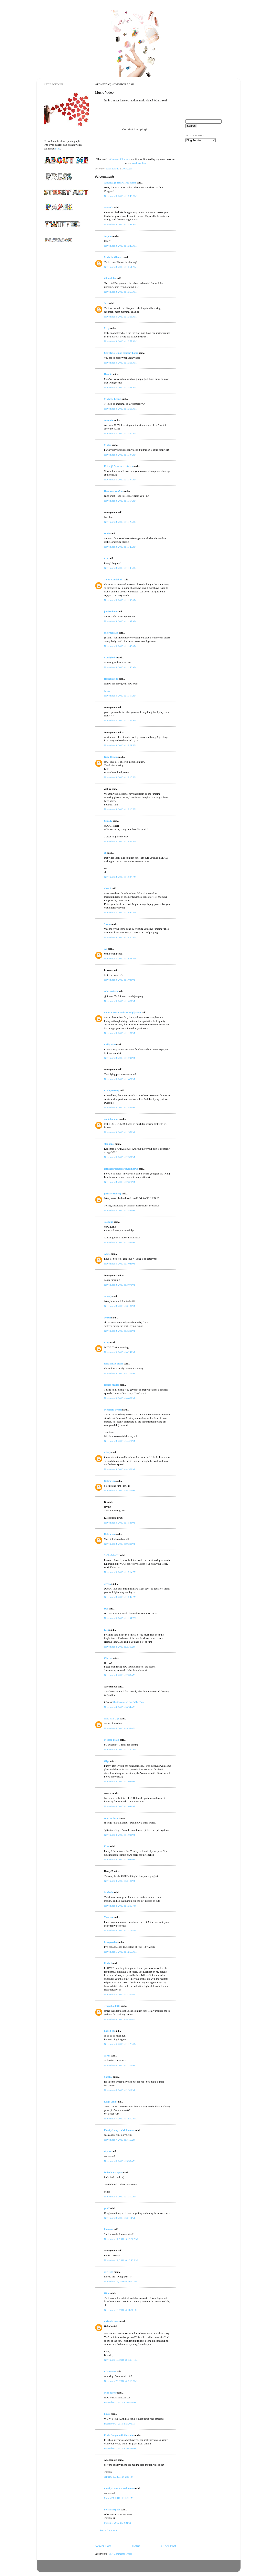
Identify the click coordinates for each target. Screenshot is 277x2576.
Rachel (108, 1963)
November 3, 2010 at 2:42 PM (119, 1210)
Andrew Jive (139, 163)
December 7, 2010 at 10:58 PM (120, 2448)
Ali (105, 948)
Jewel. (107, 1583)
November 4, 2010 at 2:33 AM (119, 1675)
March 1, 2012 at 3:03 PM (117, 2522)
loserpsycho (110, 1942)
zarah (107, 2055)
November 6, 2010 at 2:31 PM (119, 2090)
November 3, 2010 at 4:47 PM (119, 1441)
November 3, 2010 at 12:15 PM (120, 777)
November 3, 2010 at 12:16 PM (120, 809)
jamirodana (110, 611)
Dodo (107, 533)
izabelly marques (113, 2172)
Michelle (109, 1892)
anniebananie (111, 1119)
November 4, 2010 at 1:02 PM (119, 1781)
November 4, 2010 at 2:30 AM (119, 1646)
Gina (107, 2293)
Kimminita (110, 278)
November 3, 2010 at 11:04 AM (120, 454)
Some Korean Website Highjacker (122, 1012)
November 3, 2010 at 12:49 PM (120, 912)
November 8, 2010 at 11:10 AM (120, 2196)
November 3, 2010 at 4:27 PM (119, 1373)
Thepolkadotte (112, 2006)
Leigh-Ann (110, 2101)
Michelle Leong (112, 399)
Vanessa (108, 1917)
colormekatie (111, 632)
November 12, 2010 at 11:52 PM (121, 2281)
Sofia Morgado (112, 2509)
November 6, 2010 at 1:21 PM (119, 2065)
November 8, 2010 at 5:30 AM (119, 2161)
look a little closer (114, 1363)
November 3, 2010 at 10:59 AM (120, 433)
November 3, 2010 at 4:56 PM (119, 1469)
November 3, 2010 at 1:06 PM (119, 1001)
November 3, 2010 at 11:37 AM (120, 621)
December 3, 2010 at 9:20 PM (119, 2423)
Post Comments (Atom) (121, 2553)
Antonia (108, 420)
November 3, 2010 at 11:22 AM (120, 522)
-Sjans (107, 2151)
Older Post (168, 2546)
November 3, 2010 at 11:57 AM (120, 695)
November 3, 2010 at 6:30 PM (119, 1490)
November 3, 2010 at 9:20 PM (119, 1543)
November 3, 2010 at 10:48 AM (120, 196)
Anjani (108, 236)
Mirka (107, 445)
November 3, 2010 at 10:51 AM (120, 267)
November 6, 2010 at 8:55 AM (119, 2019)
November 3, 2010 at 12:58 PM (120, 958)
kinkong (108, 2229)
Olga (106, 1761)
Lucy (107, 1342)
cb (105, 852)
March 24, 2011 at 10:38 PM (118, 2498)
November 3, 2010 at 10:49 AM (120, 224)
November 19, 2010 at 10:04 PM (121, 2359)
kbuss (107, 2413)
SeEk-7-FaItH (112, 1555)
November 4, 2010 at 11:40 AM (120, 1749)
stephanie (109, 1143)
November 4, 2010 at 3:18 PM (119, 1881)
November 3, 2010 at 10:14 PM (120, 1572)
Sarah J (108, 2076)
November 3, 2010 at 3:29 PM (119, 1330)
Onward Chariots (120, 159)
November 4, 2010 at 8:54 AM (119, 1707)
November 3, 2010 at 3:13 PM (119, 1306)
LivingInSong (111, 1090)
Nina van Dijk (112, 1718)
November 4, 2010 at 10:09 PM (120, 1905)
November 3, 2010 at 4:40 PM (119, 1398)
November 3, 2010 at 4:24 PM (119, 1352)
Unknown (109, 1481)
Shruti (107, 888)
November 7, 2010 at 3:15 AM (119, 2139)
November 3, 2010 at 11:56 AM (120, 667)
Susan (107, 924)
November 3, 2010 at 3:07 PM (119, 1284)
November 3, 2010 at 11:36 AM (120, 600)
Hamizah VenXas (113, 491)
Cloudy (108, 820)
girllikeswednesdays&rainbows (121, 1168)
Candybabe (110, 657)
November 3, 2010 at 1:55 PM (119, 1132)
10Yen (107, 1317)
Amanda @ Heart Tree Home (120, 182)
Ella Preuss (110, 2371)
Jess (106, 303)
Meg (106, 328)
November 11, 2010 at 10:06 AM (121, 2239)
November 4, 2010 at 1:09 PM (119, 1834)
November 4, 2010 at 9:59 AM (119, 1728)
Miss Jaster (110, 2392)
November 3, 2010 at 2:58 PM (119, 1242)
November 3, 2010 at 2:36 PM (119, 1157)
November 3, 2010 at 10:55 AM (120, 291)
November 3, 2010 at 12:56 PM (120, 937)
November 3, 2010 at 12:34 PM (120, 877)
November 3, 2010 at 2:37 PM (119, 1182)
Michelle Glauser (113, 257)
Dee (106, 1608)
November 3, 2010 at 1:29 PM (119, 1058)
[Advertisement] (205, 168)
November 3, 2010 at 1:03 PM (119, 979)
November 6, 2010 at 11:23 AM (120, 2044)
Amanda (109, 207)
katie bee (109, 2030)
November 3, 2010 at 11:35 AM (120, 568)
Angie (107, 1253)
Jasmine (108, 1221)
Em (106, 558)
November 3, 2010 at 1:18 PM (119, 1033)
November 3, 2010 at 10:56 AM (120, 316)
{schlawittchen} (112, 1193)
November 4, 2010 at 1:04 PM (119, 1806)
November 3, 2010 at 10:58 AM (120, 362)
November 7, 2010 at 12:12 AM (120, 2118)
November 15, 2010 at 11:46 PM (121, 2310)
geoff (107, 2208)
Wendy (108, 1296)
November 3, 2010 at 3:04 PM (119, 1263)
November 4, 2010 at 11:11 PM (120, 1930)
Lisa (106, 1629)
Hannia (108, 374)
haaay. (107, 691)
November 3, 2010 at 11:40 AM (120, 646)
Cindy (107, 1452)
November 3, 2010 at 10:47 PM (120, 1597)
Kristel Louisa (112, 2321)
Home (136, 2546)
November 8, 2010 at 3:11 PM (119, 2218)
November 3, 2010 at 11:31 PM (120, 1618)
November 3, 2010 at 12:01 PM (120, 745)
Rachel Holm (111, 678)
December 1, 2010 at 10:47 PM (120, 2402)
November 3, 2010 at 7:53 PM (119, 1522)
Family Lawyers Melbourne (119, 2130)
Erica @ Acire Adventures (118, 466)
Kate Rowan (111, 757)
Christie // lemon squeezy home (121, 353)
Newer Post (103, 2546)
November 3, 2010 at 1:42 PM (119, 1079)
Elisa (107, 1846)
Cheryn (108, 1658)
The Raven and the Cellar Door (129, 1702)
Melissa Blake (111, 1739)
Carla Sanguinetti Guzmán (119, 2435)
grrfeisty (109, 2272)
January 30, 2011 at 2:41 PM (118, 2476)
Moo (57, 148)
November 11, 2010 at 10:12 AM (121, 2260)
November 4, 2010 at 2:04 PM (119, 1859)
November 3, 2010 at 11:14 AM (120, 500)
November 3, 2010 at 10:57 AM (120, 341)
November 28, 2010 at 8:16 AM (120, 2381)
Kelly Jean (110, 1044)
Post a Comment (108, 2530)
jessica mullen (111, 1384)
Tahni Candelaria (113, 579)
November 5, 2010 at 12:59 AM (120, 1951)
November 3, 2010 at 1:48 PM (119, 1107)
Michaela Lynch (113, 1409)
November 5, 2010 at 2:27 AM (119, 1994)
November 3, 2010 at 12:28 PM (120, 841)
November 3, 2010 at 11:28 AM (120, 546)
